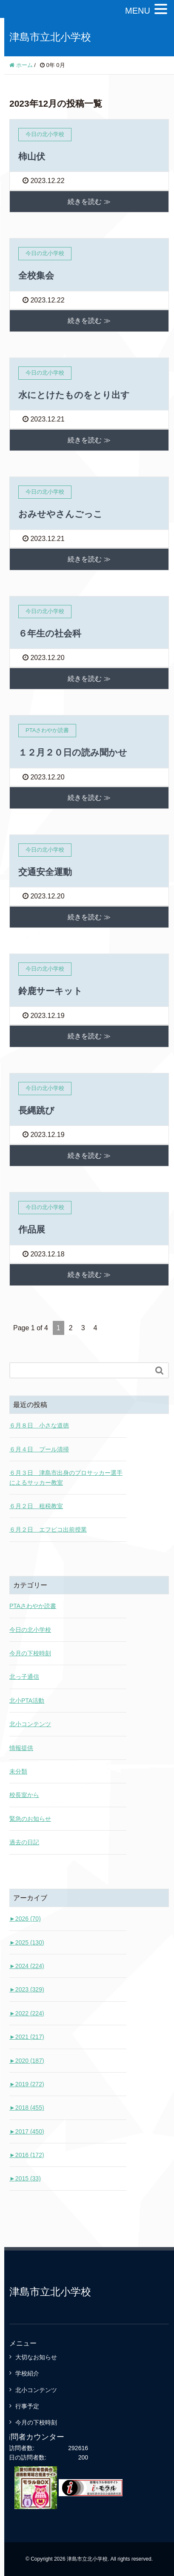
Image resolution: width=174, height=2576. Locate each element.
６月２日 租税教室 (36, 1506)
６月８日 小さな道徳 (39, 1425)
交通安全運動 (45, 872)
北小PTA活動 (26, 1700)
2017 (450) (26, 2131)
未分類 (18, 1771)
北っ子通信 (24, 1676)
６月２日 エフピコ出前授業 (48, 1529)
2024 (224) (26, 1966)
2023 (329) (26, 1989)
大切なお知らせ (36, 2357)
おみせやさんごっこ (60, 514)
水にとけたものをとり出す (74, 395)
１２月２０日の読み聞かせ (72, 752)
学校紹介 (27, 2373)
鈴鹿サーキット (50, 991)
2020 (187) (26, 2060)
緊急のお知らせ (30, 1818)
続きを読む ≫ (89, 201)
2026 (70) (25, 1918)
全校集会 (36, 275)
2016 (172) (26, 2155)
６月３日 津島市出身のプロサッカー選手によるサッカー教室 (66, 1477)
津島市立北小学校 (50, 37)
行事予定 (27, 2406)
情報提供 (21, 1747)
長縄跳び (36, 1110)
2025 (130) (26, 1942)
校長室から (24, 1794)
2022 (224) (26, 2013)
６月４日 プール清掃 (39, 1449)
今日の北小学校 (30, 1629)
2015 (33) (25, 2178)
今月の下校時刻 (30, 1653)
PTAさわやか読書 (32, 1605)
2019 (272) (26, 2084)
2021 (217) (26, 2036)
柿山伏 (31, 156)
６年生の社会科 (49, 633)
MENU (137, 10)
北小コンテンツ (30, 1724)
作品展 (31, 1229)
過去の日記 (24, 1842)
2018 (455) (26, 2107)
